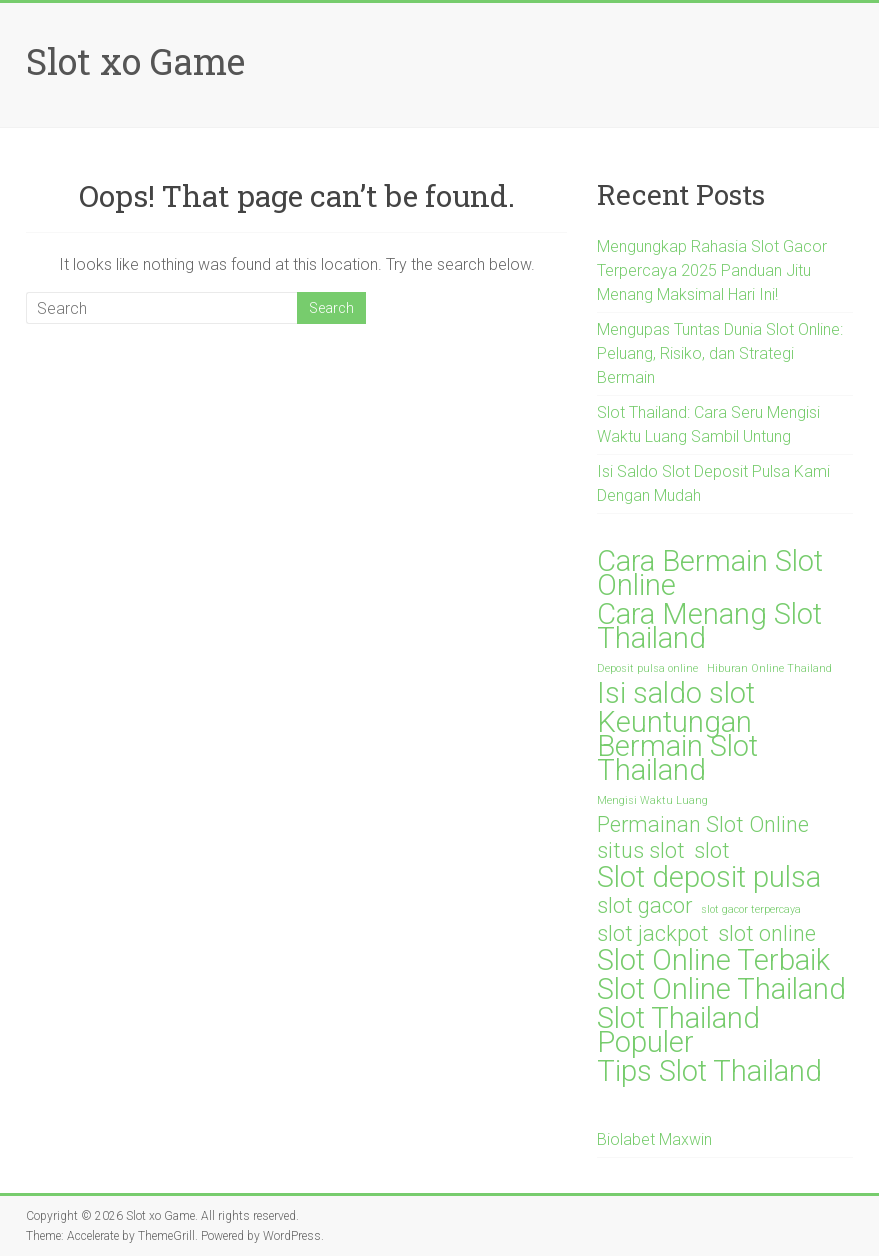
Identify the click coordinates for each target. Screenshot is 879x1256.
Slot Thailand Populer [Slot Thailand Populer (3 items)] (678, 1030)
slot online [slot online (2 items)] (767, 934)
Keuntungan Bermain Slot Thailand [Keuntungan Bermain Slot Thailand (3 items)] (677, 746)
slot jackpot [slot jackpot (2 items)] (653, 934)
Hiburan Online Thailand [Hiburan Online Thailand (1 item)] (769, 668)
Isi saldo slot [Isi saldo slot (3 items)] (676, 693)
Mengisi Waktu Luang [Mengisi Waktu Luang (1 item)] (652, 800)
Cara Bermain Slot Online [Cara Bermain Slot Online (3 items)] (710, 573)
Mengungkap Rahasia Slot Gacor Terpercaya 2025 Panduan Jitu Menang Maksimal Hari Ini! (712, 270)
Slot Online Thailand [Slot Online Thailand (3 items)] (721, 989)
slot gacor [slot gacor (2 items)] (644, 906)
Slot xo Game (135, 61)
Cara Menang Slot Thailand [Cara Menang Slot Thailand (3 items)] (709, 626)
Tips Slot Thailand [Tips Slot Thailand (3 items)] (709, 1071)
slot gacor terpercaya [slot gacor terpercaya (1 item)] (751, 909)
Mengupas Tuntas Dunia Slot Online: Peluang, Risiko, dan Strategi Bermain (720, 353)
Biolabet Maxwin (654, 1139)
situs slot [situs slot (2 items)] (641, 851)
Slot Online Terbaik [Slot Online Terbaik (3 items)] (713, 960)
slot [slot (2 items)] (712, 851)
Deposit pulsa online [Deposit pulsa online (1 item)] (647, 668)
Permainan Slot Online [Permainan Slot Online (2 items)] (703, 825)
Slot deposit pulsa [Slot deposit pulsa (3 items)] (709, 877)
